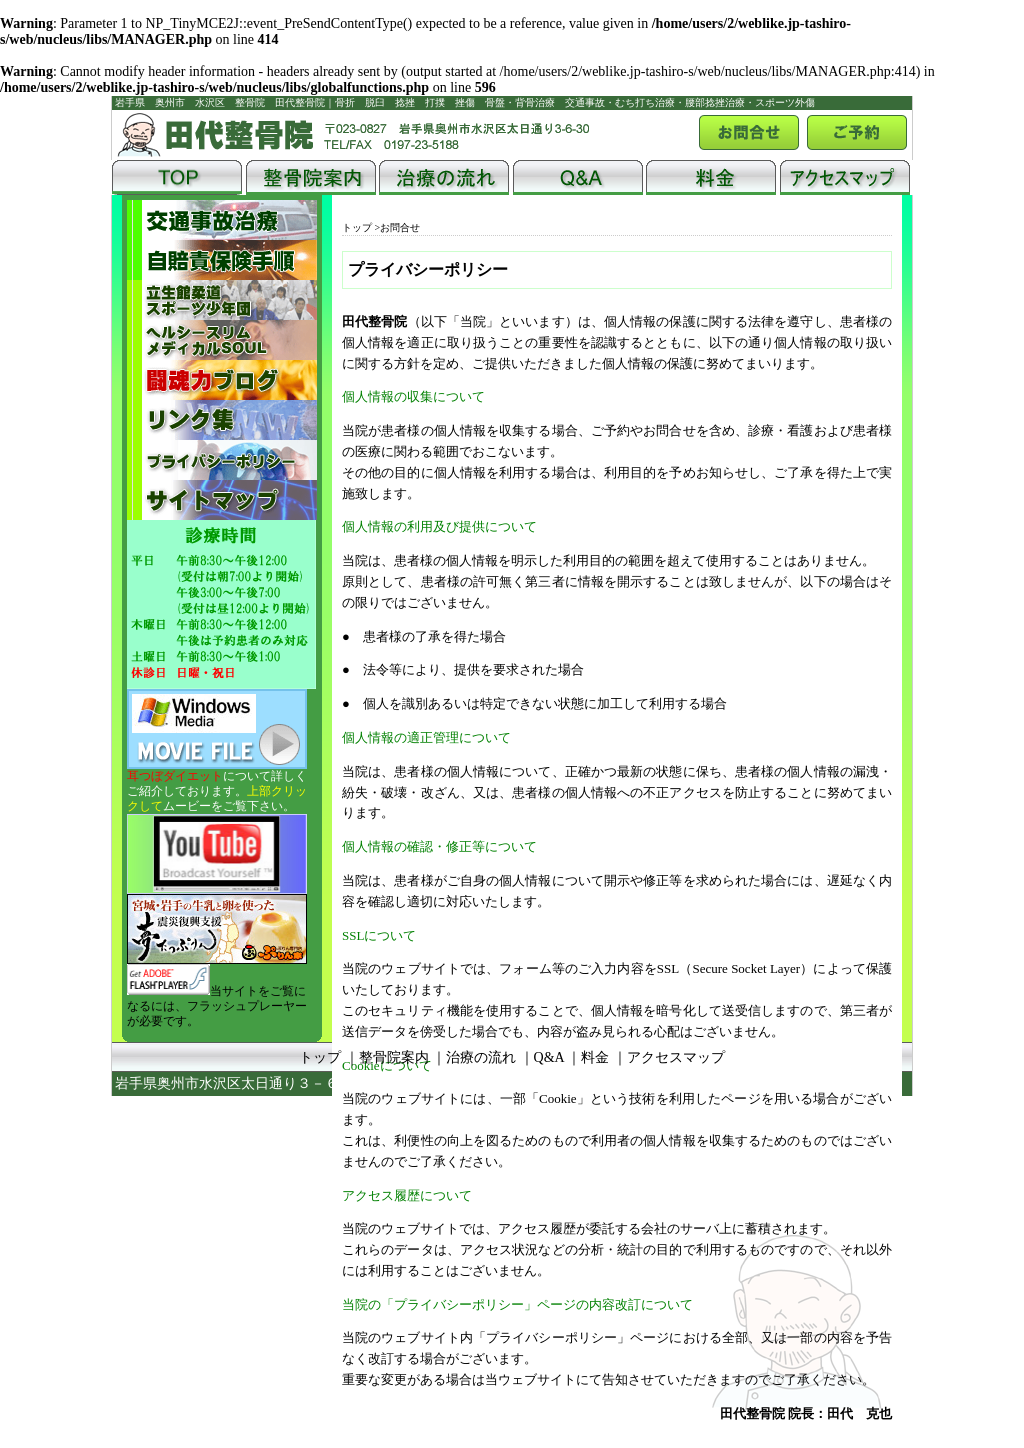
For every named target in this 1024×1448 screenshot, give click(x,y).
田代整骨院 (536, 1083)
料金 (595, 1057)
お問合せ (400, 227)
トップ (357, 227)
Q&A (549, 1057)
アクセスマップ (676, 1057)
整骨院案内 (394, 1057)
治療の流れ (481, 1057)
